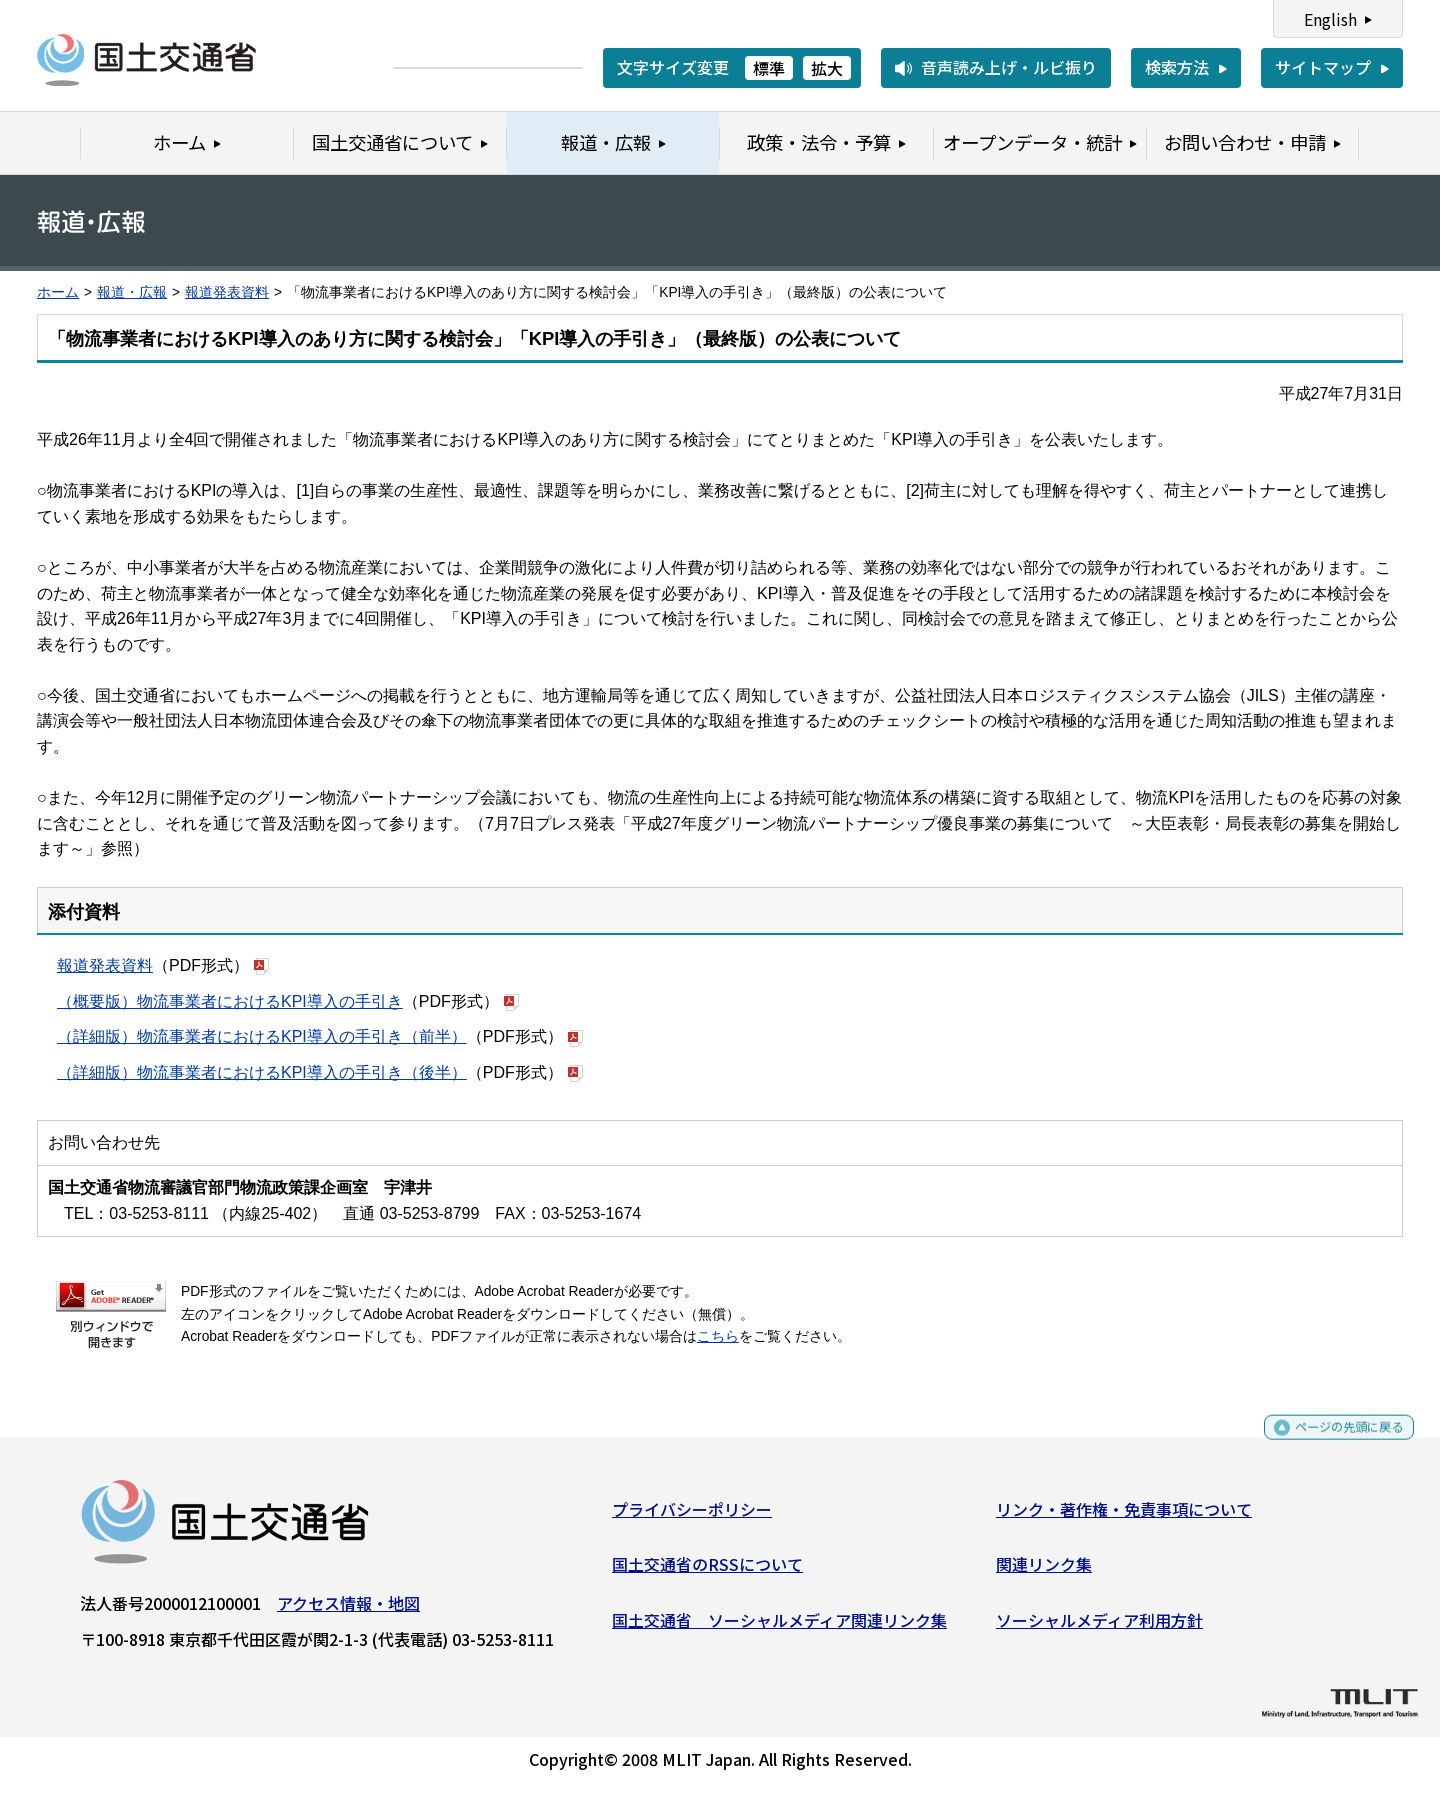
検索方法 (1177, 67)
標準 (769, 68)
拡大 (827, 68)
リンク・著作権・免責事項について (1124, 1516)
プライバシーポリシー (692, 1516)
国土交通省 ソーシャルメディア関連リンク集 (779, 1627)
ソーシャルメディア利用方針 (1099, 1627)
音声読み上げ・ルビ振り (1009, 67)
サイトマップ (1323, 67)
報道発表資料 (227, 292)
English (1330, 19)
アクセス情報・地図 (348, 1610)
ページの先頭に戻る (1332, 1443)
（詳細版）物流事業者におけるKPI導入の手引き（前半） (262, 1036)
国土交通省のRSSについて (707, 1572)
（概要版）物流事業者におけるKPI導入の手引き (230, 1001)
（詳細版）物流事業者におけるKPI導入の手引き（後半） (262, 1072)
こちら (718, 1336)
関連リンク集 (1044, 1572)
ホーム (58, 292)
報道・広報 (132, 292)
